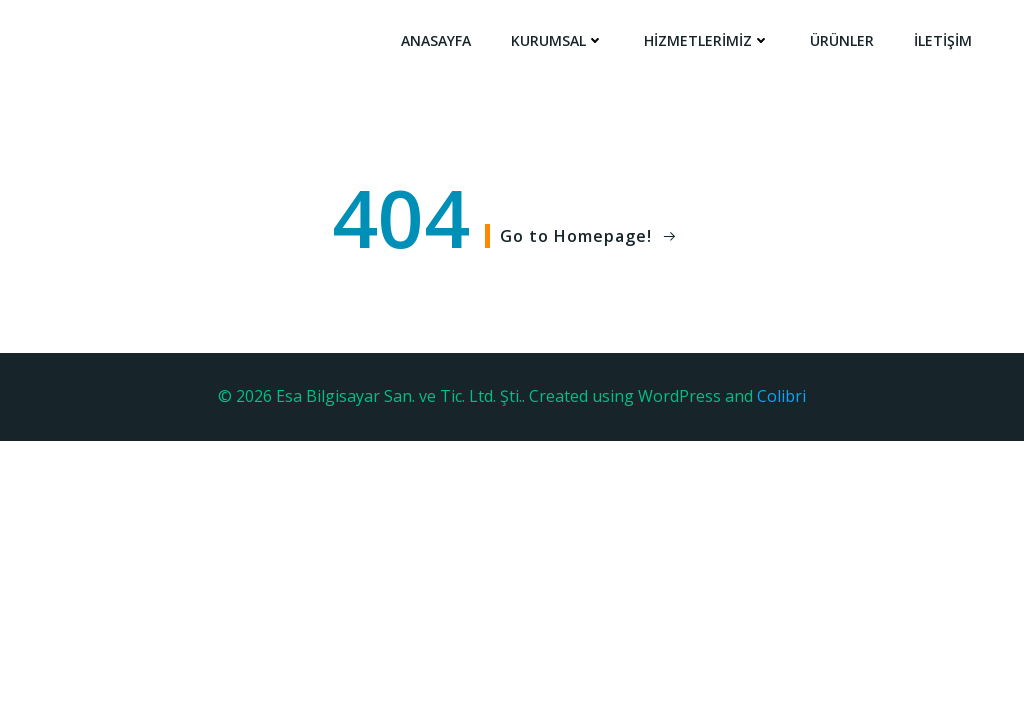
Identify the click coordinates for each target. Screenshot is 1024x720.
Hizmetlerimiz (707, 40)
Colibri (781, 396)
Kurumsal (557, 40)
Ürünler (842, 40)
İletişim (943, 40)
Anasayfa (436, 40)
